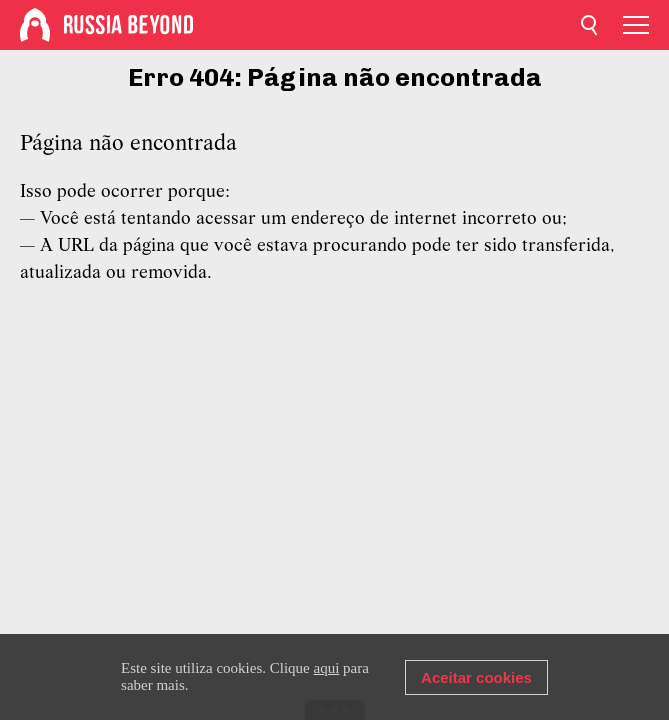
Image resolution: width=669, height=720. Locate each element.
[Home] (35, 25)
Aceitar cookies (476, 677)
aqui (327, 668)
